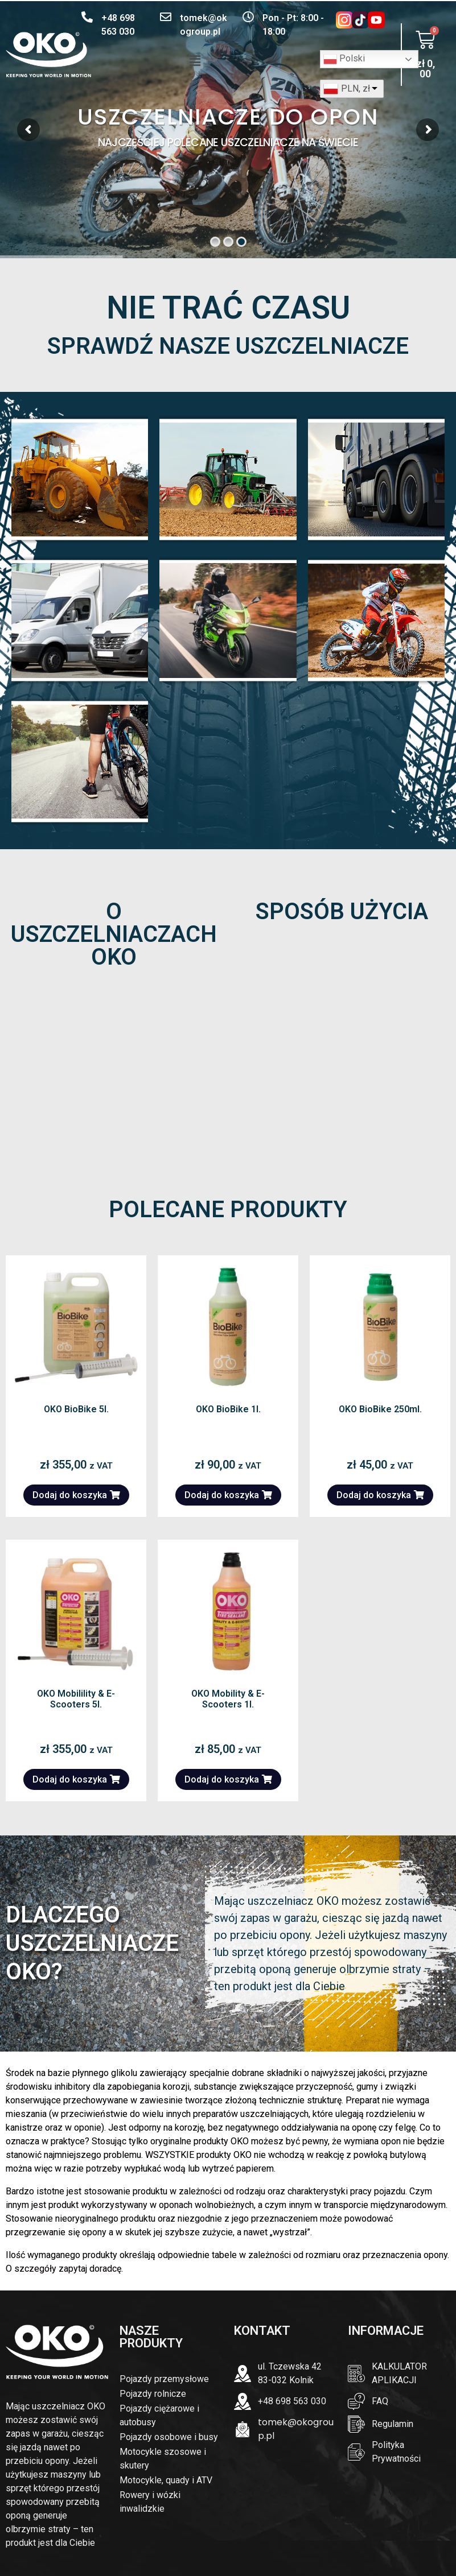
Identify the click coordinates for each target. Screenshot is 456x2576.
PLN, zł (355, 88)
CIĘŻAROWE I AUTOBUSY (376, 479)
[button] (194, 61)
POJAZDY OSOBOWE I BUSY (80, 620)
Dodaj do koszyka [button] (69, 1495)
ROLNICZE (227, 479)
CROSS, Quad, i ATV (376, 620)
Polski (344, 59)
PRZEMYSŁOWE (80, 479)
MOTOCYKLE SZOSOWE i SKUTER (228, 620)
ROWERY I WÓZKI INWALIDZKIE (80, 761)
